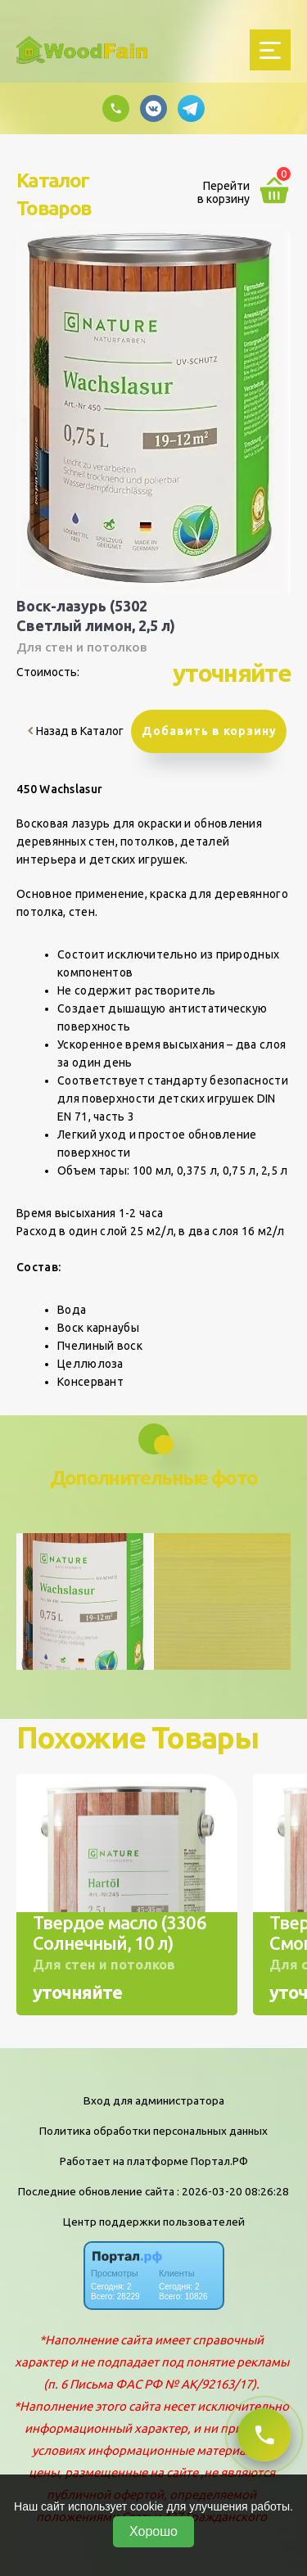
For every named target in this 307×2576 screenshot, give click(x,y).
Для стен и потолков (81, 647)
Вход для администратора (154, 2100)
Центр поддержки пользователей (154, 2221)
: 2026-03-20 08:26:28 (233, 2191)
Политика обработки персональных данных (153, 2130)
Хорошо (153, 2531)
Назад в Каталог (76, 731)
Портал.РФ (219, 2161)
